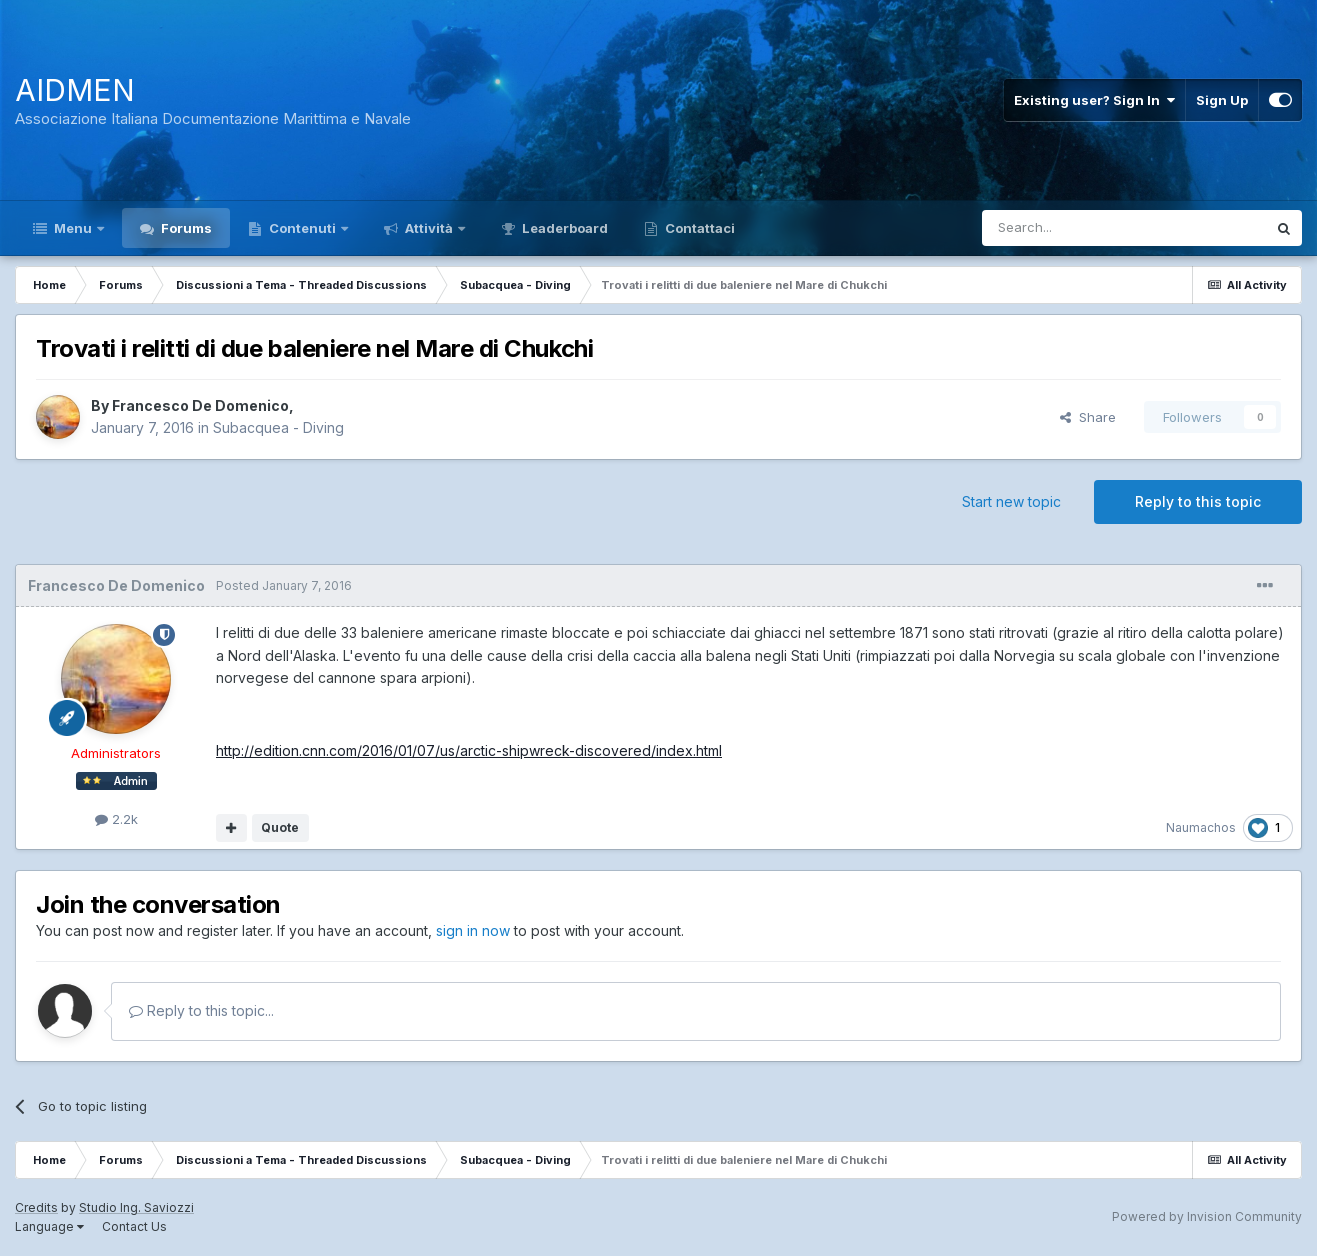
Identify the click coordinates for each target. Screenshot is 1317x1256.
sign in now (473, 930)
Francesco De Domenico (200, 405)
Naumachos (1201, 827)
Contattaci (698, 228)
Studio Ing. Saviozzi (136, 1207)
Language (49, 1226)
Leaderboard (563, 228)
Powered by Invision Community (1207, 1216)
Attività (429, 228)
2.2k (116, 819)
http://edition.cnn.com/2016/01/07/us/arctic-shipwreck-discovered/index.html (469, 750)
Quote (280, 827)
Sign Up (1222, 100)
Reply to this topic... (201, 1010)
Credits (36, 1207)
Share (1088, 417)
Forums (185, 228)
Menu (73, 228)
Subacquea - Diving (278, 427)
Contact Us (134, 1226)
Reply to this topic (1198, 501)
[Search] (1073, 228)
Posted (284, 585)
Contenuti (302, 228)
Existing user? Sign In (1094, 100)
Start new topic (1011, 501)
